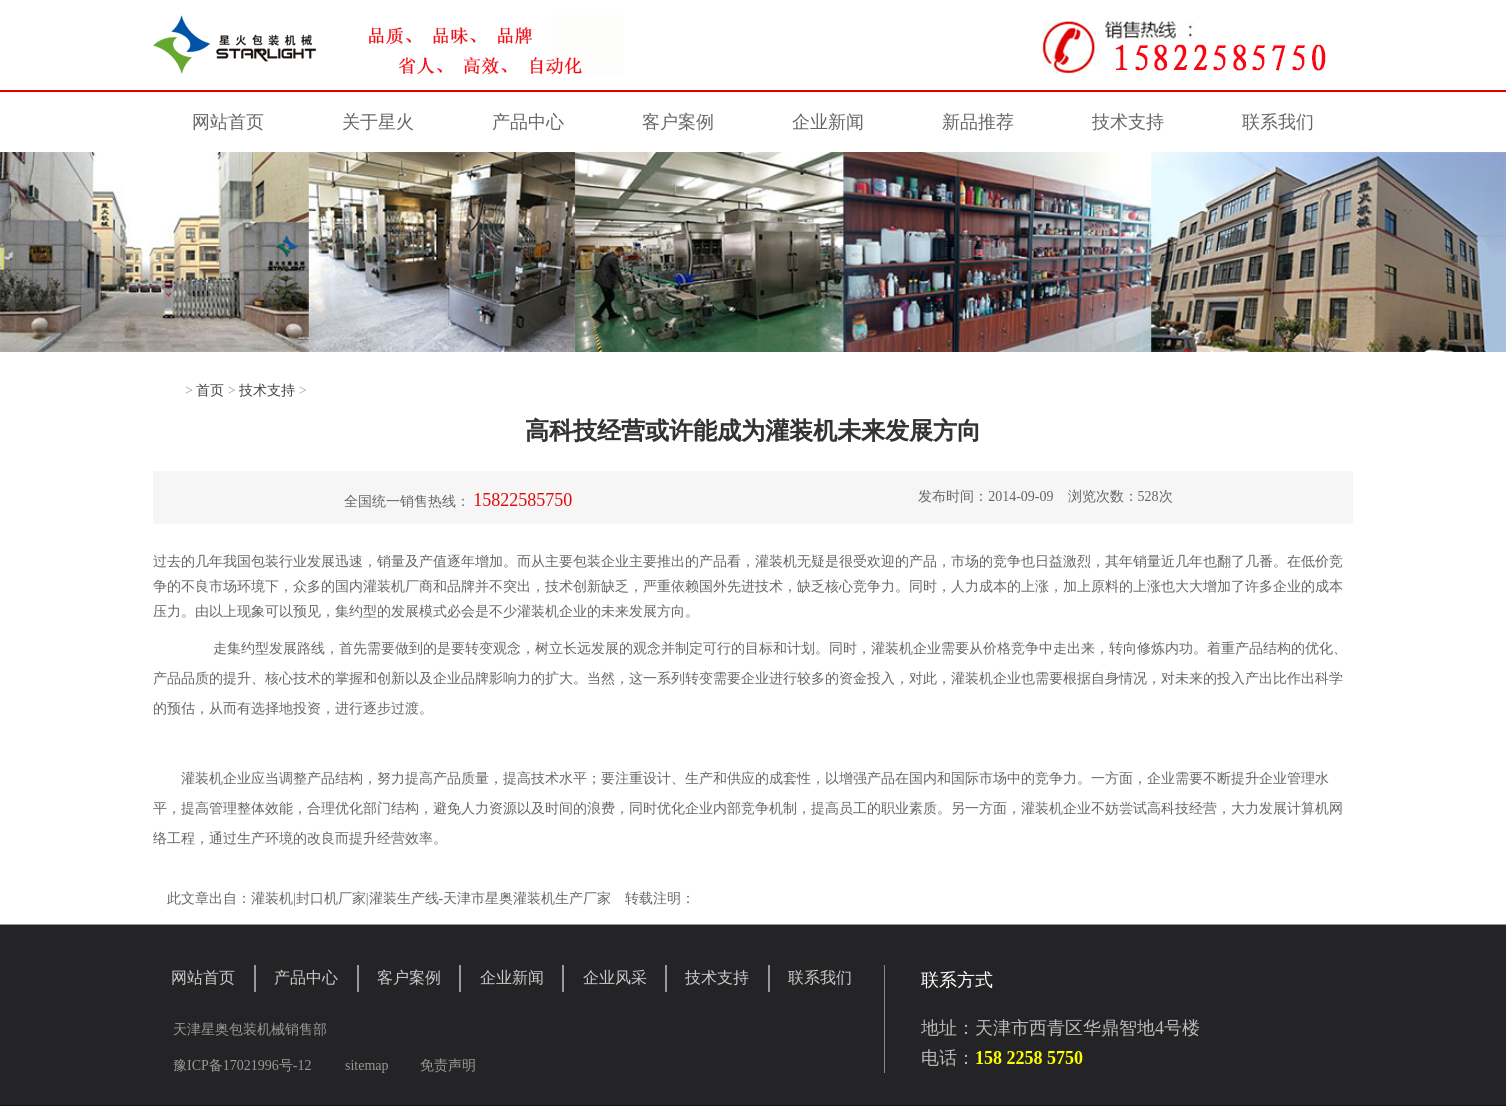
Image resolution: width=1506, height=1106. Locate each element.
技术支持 (1128, 122)
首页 (210, 390)
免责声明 (448, 1065)
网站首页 (228, 122)
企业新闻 (828, 122)
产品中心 (528, 122)
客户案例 (678, 122)
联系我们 (1278, 122)
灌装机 (776, 561)
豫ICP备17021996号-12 (242, 1065)
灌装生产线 (404, 898)
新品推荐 (978, 122)
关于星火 (378, 122)
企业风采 (615, 977)
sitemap (367, 1065)
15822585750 (522, 500)
